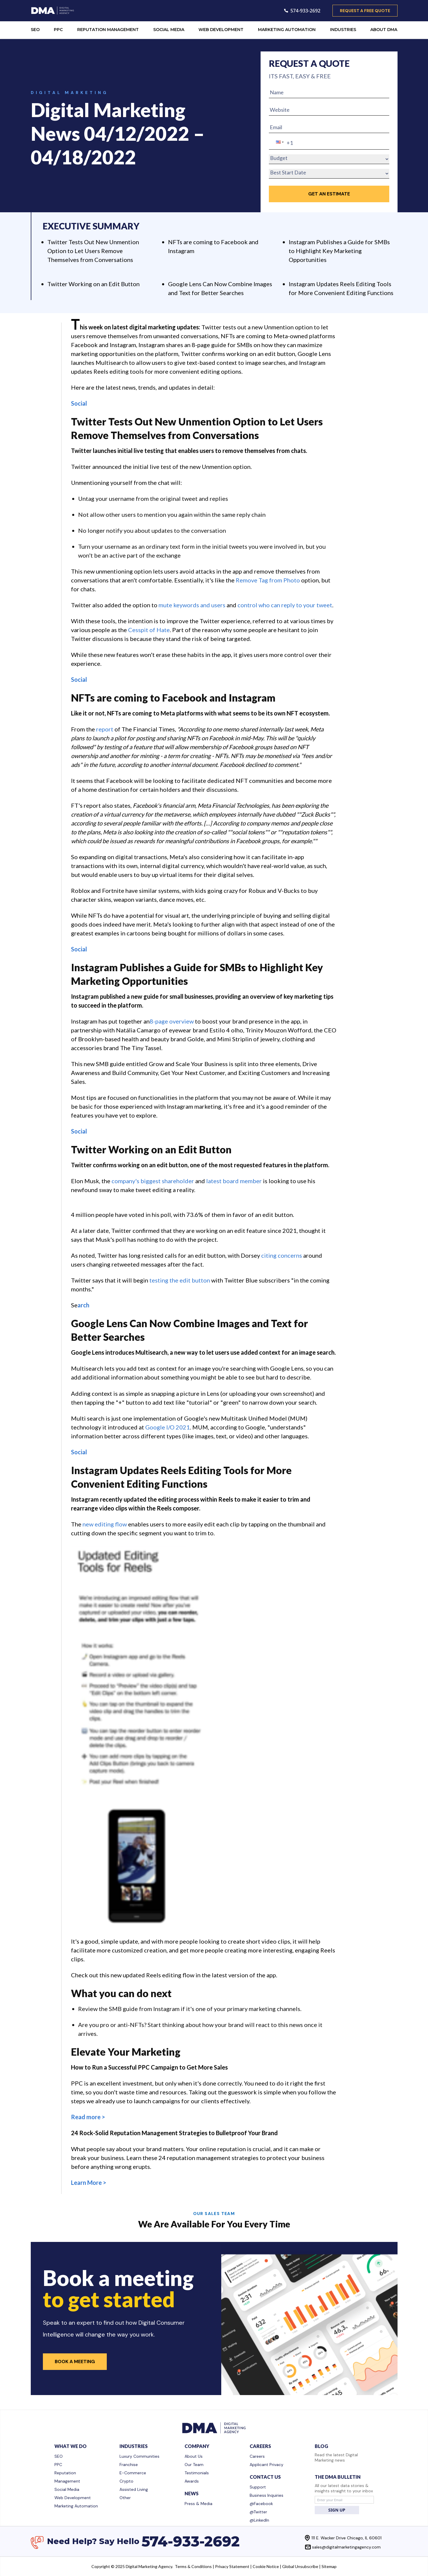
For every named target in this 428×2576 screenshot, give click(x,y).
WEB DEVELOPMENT (220, 29)
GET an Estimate (329, 194)
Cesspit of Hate (149, 629)
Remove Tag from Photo (268, 580)
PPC (58, 29)
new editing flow (105, 1524)
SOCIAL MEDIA (168, 29)
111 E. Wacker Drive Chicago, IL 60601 (346, 2538)
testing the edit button (179, 1280)
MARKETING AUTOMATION (287, 29)
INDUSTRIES (343, 29)
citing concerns (281, 1255)
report (104, 729)
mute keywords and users (192, 604)
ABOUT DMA (383, 29)
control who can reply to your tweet (285, 604)
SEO (35, 29)
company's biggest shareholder (153, 1180)
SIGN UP (336, 2510)
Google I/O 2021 (167, 1427)
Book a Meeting (75, 2361)
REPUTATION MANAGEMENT (108, 29)
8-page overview (172, 1021)
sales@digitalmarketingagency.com (346, 2547)
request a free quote (365, 10)
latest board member (234, 1180)
